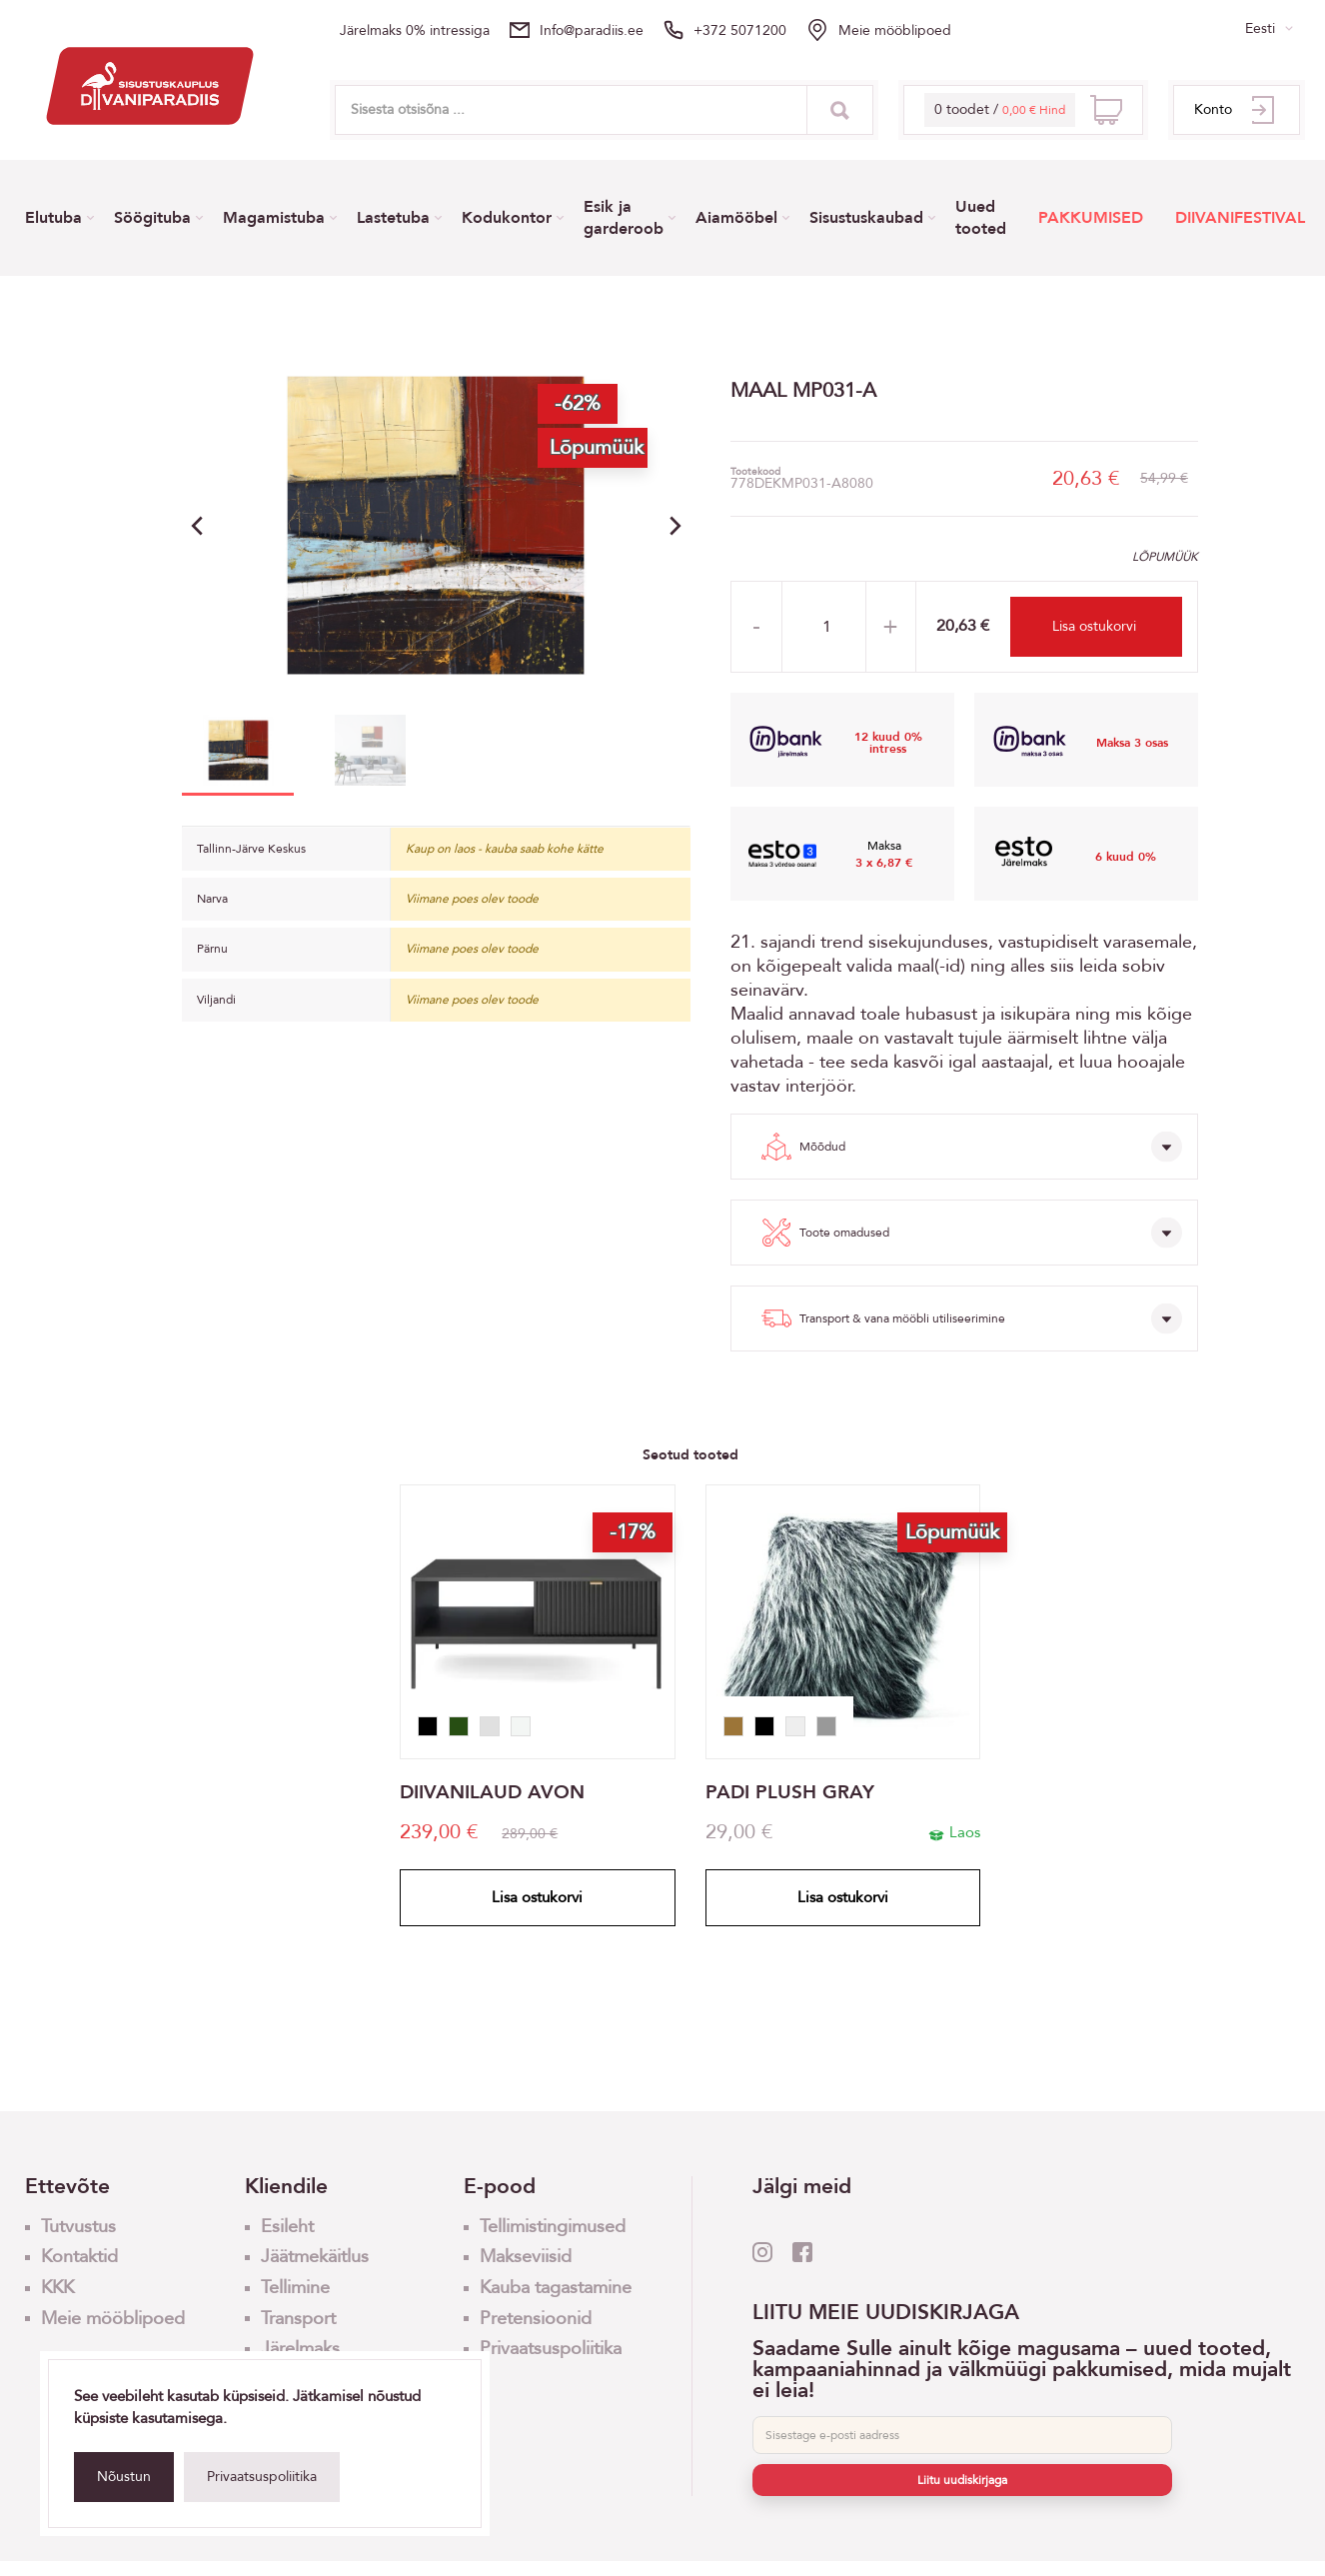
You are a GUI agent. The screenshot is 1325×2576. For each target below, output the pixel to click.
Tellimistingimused (553, 2226)
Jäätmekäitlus (315, 2256)
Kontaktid (79, 2256)
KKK (57, 2287)
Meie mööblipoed (894, 30)
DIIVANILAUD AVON (492, 1792)
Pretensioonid (536, 2318)
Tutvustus (78, 2226)
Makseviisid (526, 2256)
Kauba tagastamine (556, 2287)
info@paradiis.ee (592, 30)
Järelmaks (300, 2348)
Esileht (287, 2226)
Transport (298, 2318)
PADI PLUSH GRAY (789, 1792)
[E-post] (962, 2435)
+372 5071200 (739, 30)
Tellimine (295, 2287)
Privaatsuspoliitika (262, 2476)
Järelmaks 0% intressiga (415, 30)
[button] (675, 526)
